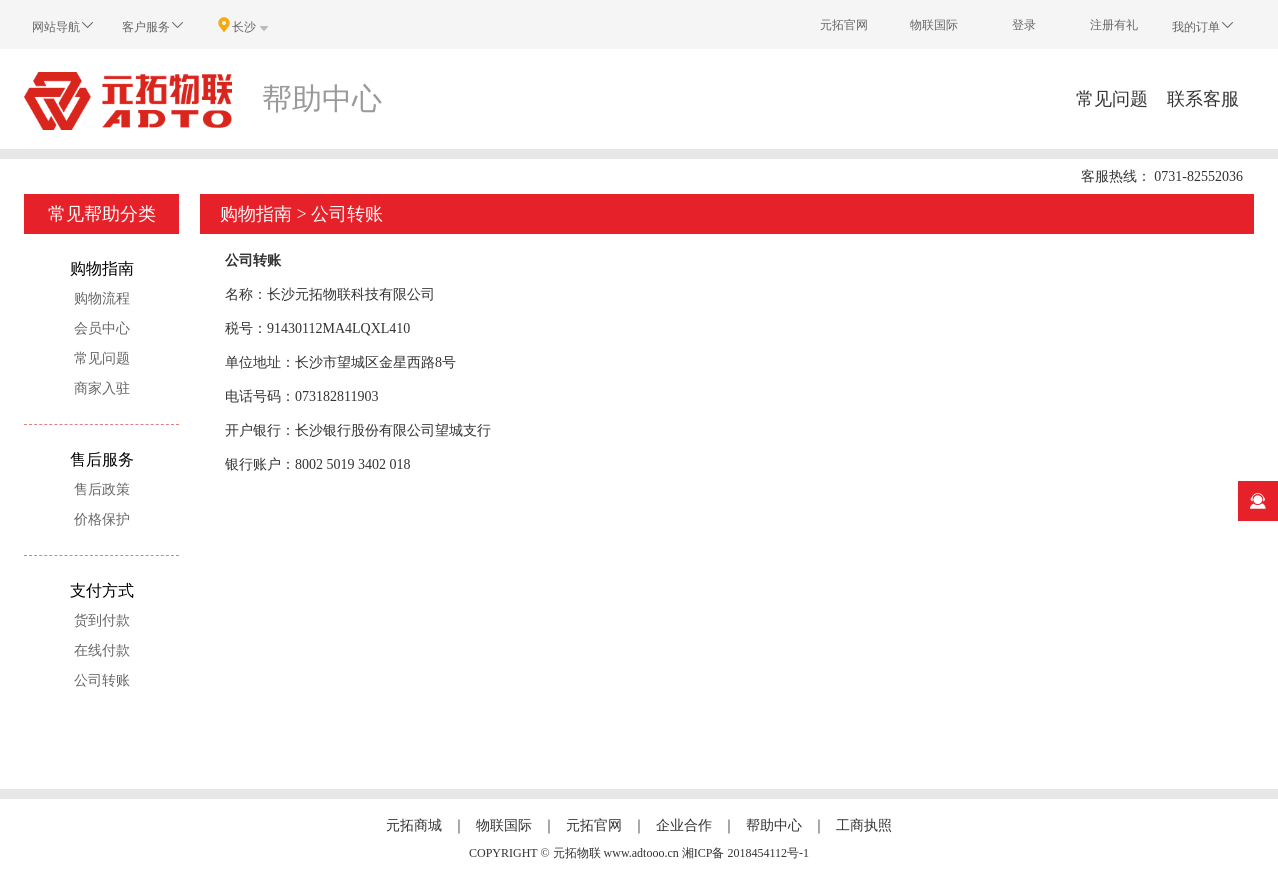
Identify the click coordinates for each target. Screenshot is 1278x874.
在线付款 (102, 650)
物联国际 (934, 25)
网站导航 (64, 25)
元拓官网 (844, 25)
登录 (1024, 25)
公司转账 (102, 680)
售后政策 (102, 489)
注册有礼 (1114, 25)
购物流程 (102, 298)
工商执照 (864, 825)
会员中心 (102, 328)
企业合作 (684, 825)
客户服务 (154, 25)
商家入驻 (102, 388)
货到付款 (102, 620)
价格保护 (102, 519)
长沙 (244, 25)
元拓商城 (414, 825)
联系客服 (1203, 99)
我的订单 (1204, 25)
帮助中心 (774, 825)
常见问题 (1112, 99)
